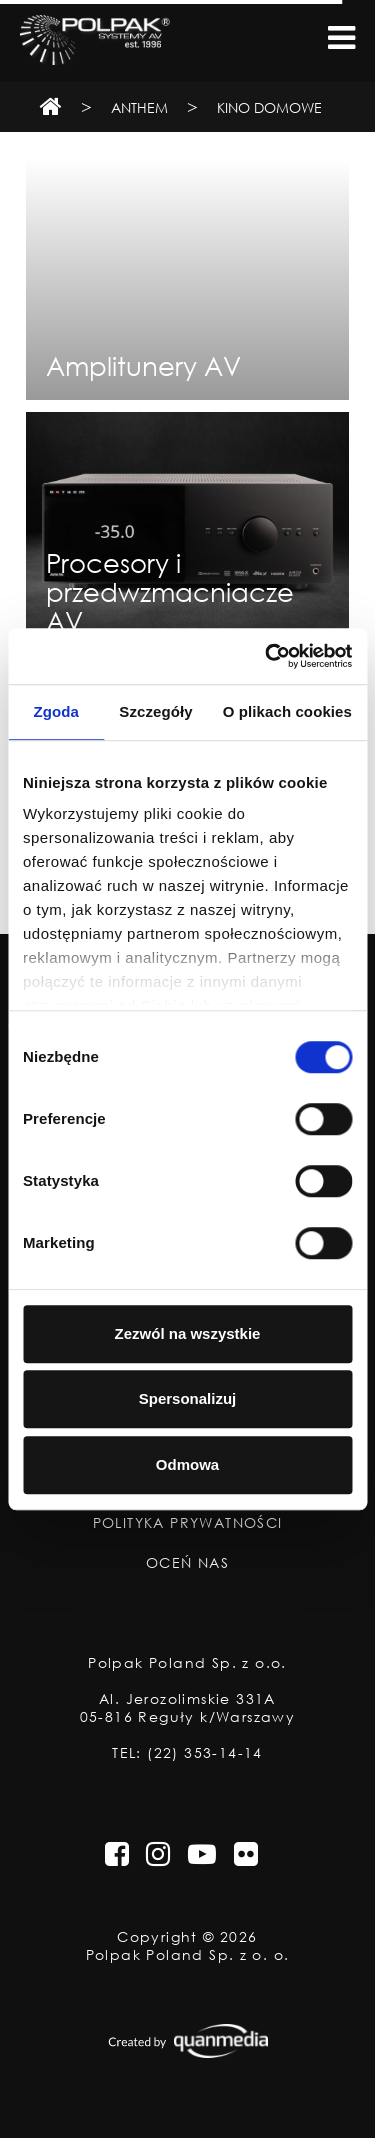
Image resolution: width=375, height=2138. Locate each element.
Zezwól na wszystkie (188, 1333)
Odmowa (187, 1464)
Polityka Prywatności (188, 1523)
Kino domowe (269, 107)
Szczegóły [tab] (155, 711)
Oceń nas (187, 1563)
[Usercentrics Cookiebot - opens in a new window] (267, 656)
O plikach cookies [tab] (287, 711)
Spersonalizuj (188, 1398)
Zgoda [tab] (56, 711)
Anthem (139, 107)
